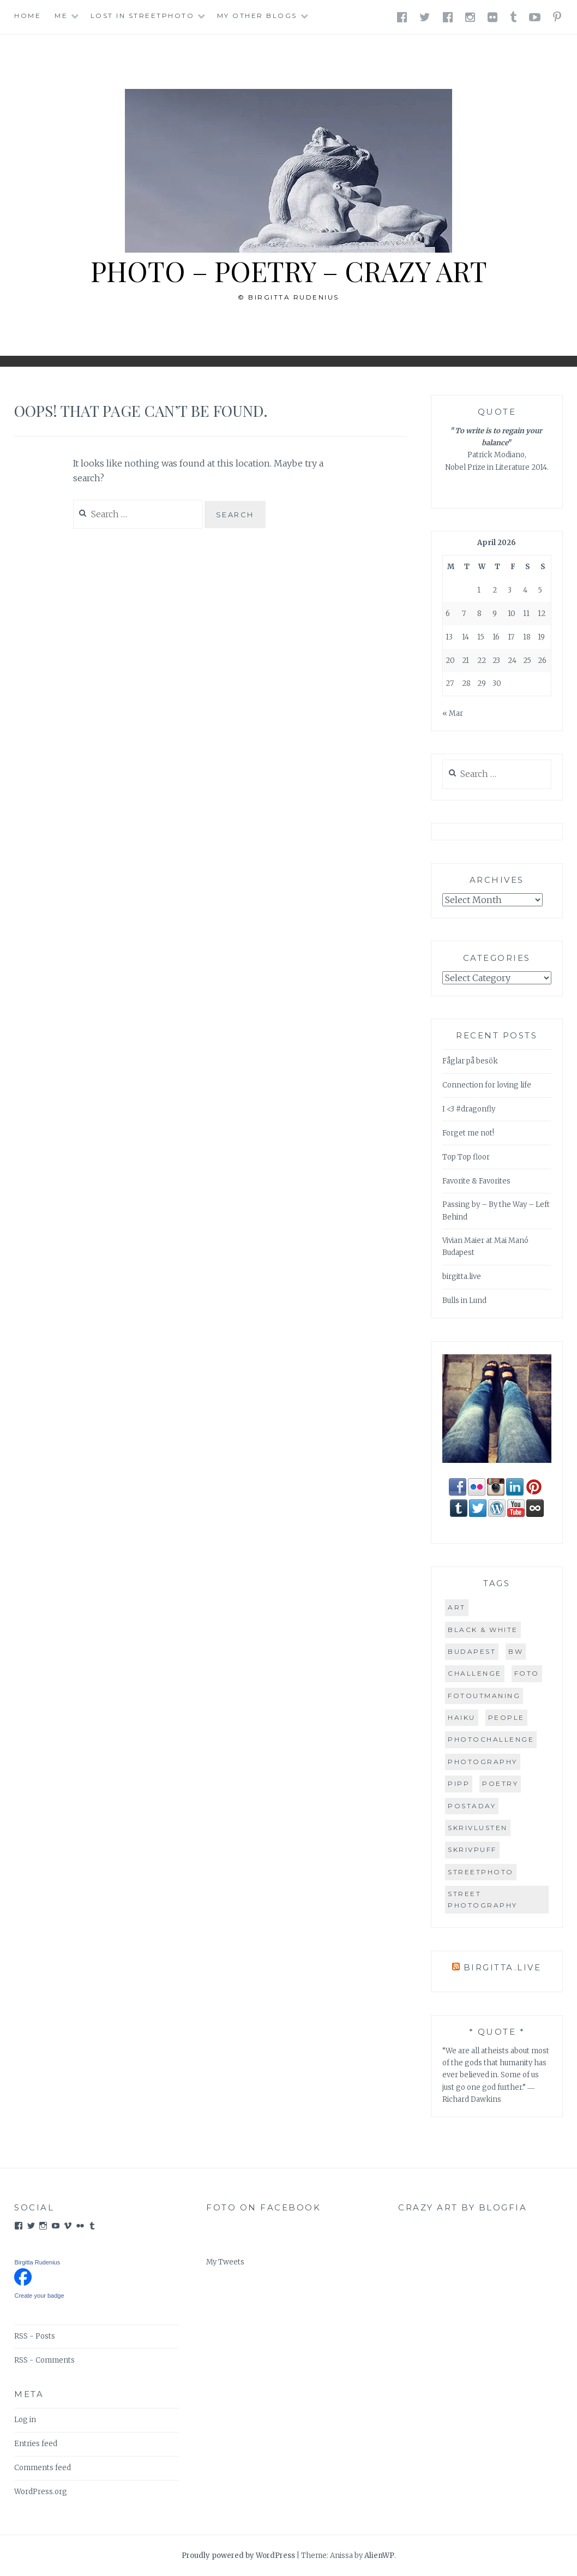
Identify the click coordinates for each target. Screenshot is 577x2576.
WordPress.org (40, 2491)
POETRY (500, 1783)
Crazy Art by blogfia (462, 2207)
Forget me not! (468, 1133)
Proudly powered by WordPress (238, 2555)
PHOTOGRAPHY (483, 1762)
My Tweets (225, 2262)
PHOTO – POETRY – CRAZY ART (288, 271)
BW (515, 1651)
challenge (475, 1673)
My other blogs (257, 15)
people (506, 1717)
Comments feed (42, 2467)
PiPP (459, 1783)
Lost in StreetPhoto (143, 15)
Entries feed (35, 2443)
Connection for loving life (486, 1085)
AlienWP (379, 2555)
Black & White (483, 1629)
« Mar (452, 713)
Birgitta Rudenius (37, 2262)
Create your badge (39, 2295)
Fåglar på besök (470, 1061)
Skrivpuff (472, 1849)
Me (61, 15)
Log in (25, 2419)
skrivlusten (478, 1828)
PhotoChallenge (491, 1739)
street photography (483, 1899)
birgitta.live (461, 1276)
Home (27, 15)
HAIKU (462, 1717)
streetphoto (481, 1872)
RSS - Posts (34, 2336)
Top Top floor (466, 1157)
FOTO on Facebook (263, 2207)
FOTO (526, 1673)
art (457, 1607)
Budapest (472, 1651)
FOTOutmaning (484, 1696)
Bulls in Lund (464, 1300)
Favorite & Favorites (476, 1181)
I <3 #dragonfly (468, 1109)
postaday (472, 1806)
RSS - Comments (44, 2360)
